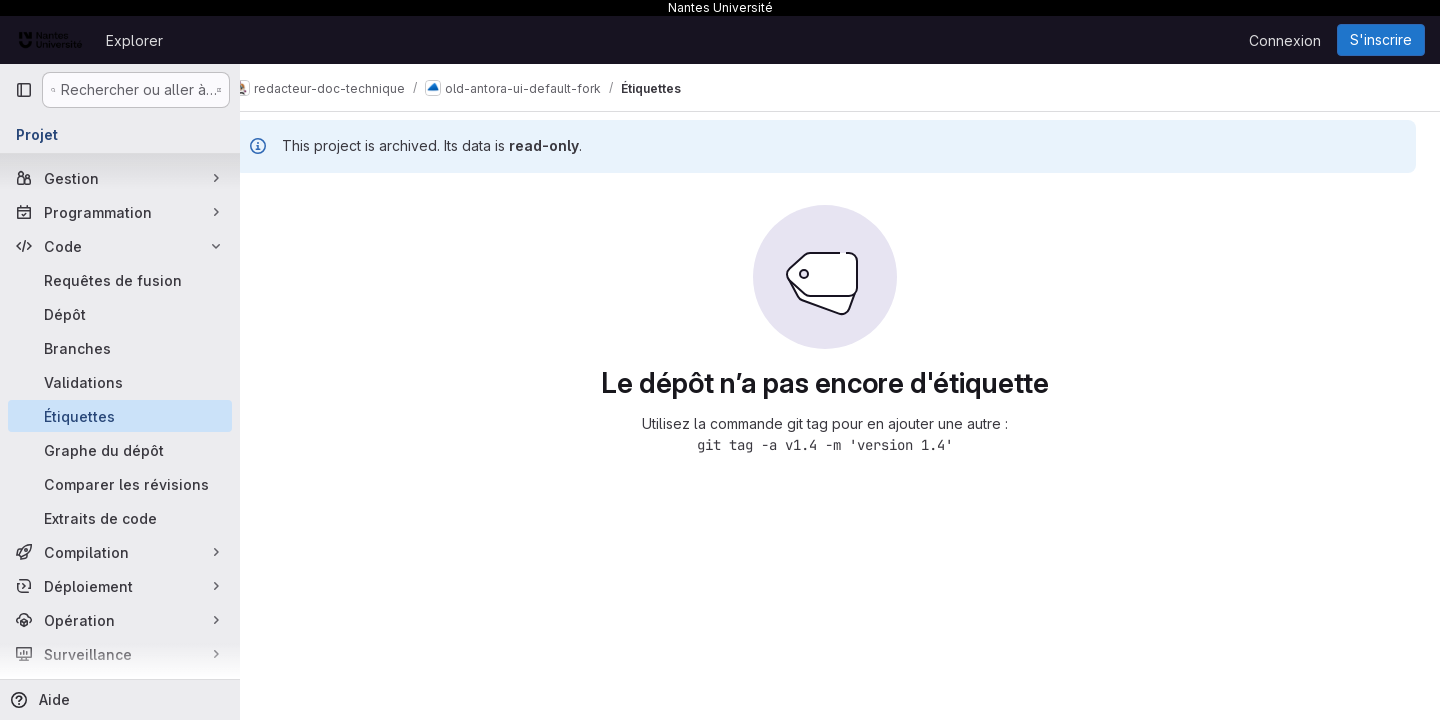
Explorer (134, 40)
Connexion (1285, 40)
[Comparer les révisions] (120, 484)
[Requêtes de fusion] (120, 280)
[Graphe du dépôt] (120, 450)
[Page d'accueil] (50, 40)
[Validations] (120, 382)
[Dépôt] (120, 314)
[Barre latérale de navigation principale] (24, 90)
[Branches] (120, 348)
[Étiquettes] (120, 416)
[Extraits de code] (120, 518)
